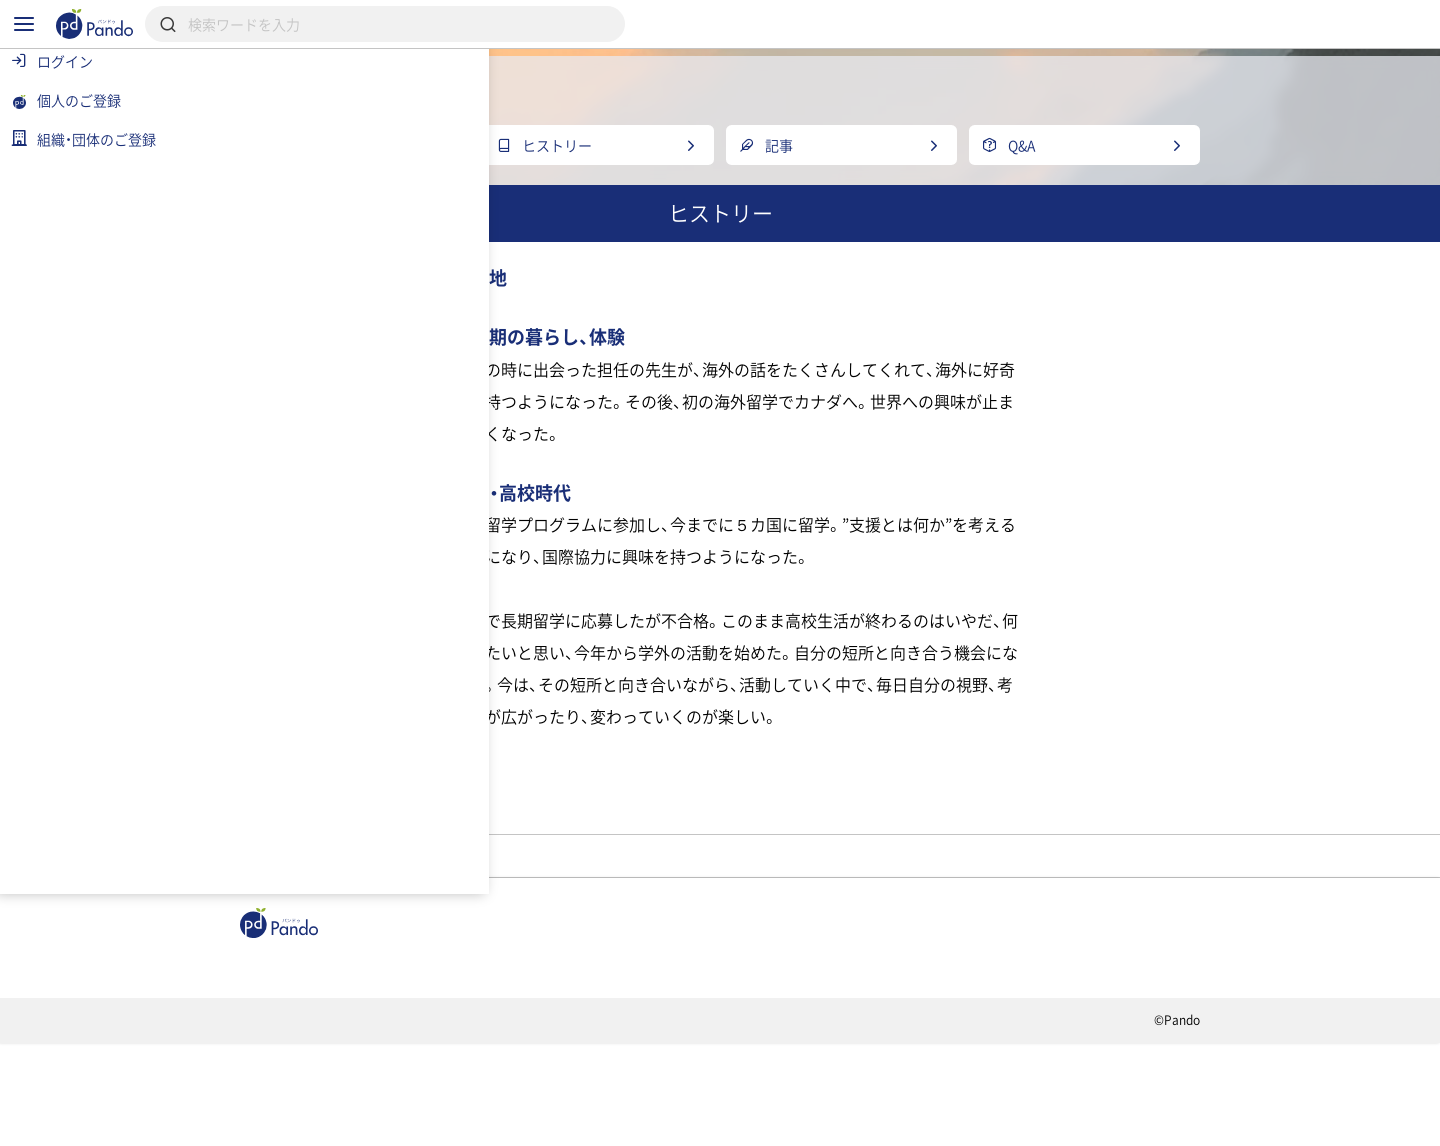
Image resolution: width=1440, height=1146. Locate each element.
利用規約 (375, 1122)
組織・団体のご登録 (1099, 1051)
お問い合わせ (673, 1122)
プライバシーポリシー (518, 1122)
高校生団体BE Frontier (434, 924)
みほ (687, 924)
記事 (367, 1051)
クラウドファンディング (766, 1051)
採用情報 (598, 1051)
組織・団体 (476, 1051)
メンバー (589, 924)
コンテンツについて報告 (834, 1122)
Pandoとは (941, 1051)
